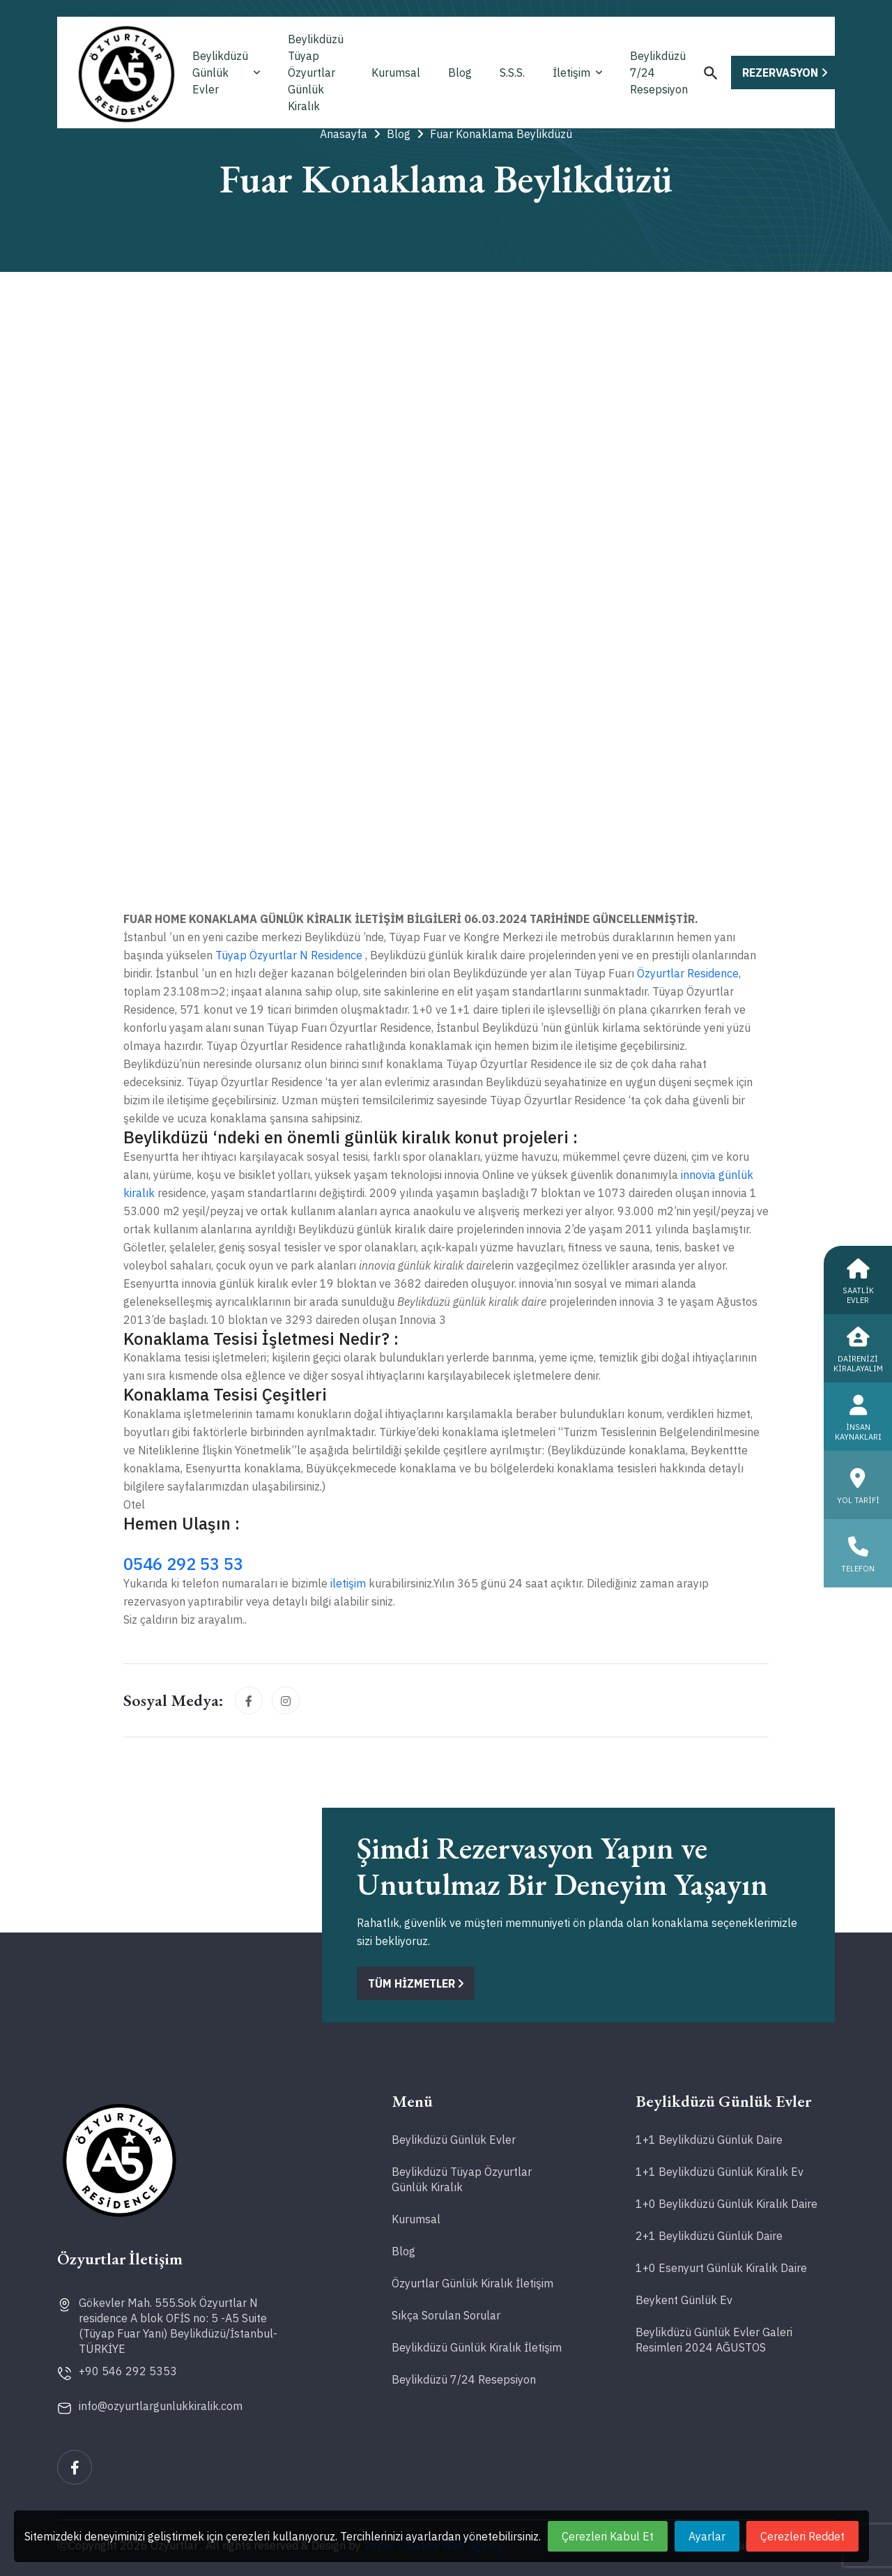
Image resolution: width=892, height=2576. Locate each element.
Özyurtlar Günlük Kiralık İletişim (472, 2283)
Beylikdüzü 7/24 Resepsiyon (659, 72)
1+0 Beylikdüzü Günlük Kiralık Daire (726, 2204)
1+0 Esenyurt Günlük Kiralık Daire (721, 2268)
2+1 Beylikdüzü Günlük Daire (709, 2236)
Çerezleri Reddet (802, 2536)
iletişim (349, 1583)
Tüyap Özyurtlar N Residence (288, 955)
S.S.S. (512, 72)
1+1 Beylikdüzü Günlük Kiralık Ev (719, 2172)
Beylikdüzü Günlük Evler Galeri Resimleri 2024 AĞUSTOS (714, 2339)
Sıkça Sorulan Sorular (446, 2315)
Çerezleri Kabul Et (608, 2536)
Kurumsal (395, 72)
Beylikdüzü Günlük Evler (226, 72)
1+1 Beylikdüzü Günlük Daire (709, 2140)
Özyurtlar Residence (688, 973)
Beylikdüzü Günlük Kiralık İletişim (477, 2347)
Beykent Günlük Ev (684, 2300)
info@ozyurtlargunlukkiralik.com (161, 2406)
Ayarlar (707, 2536)
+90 (128, 2371)
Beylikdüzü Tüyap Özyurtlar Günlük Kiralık (316, 72)
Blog (460, 72)
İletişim (577, 72)
